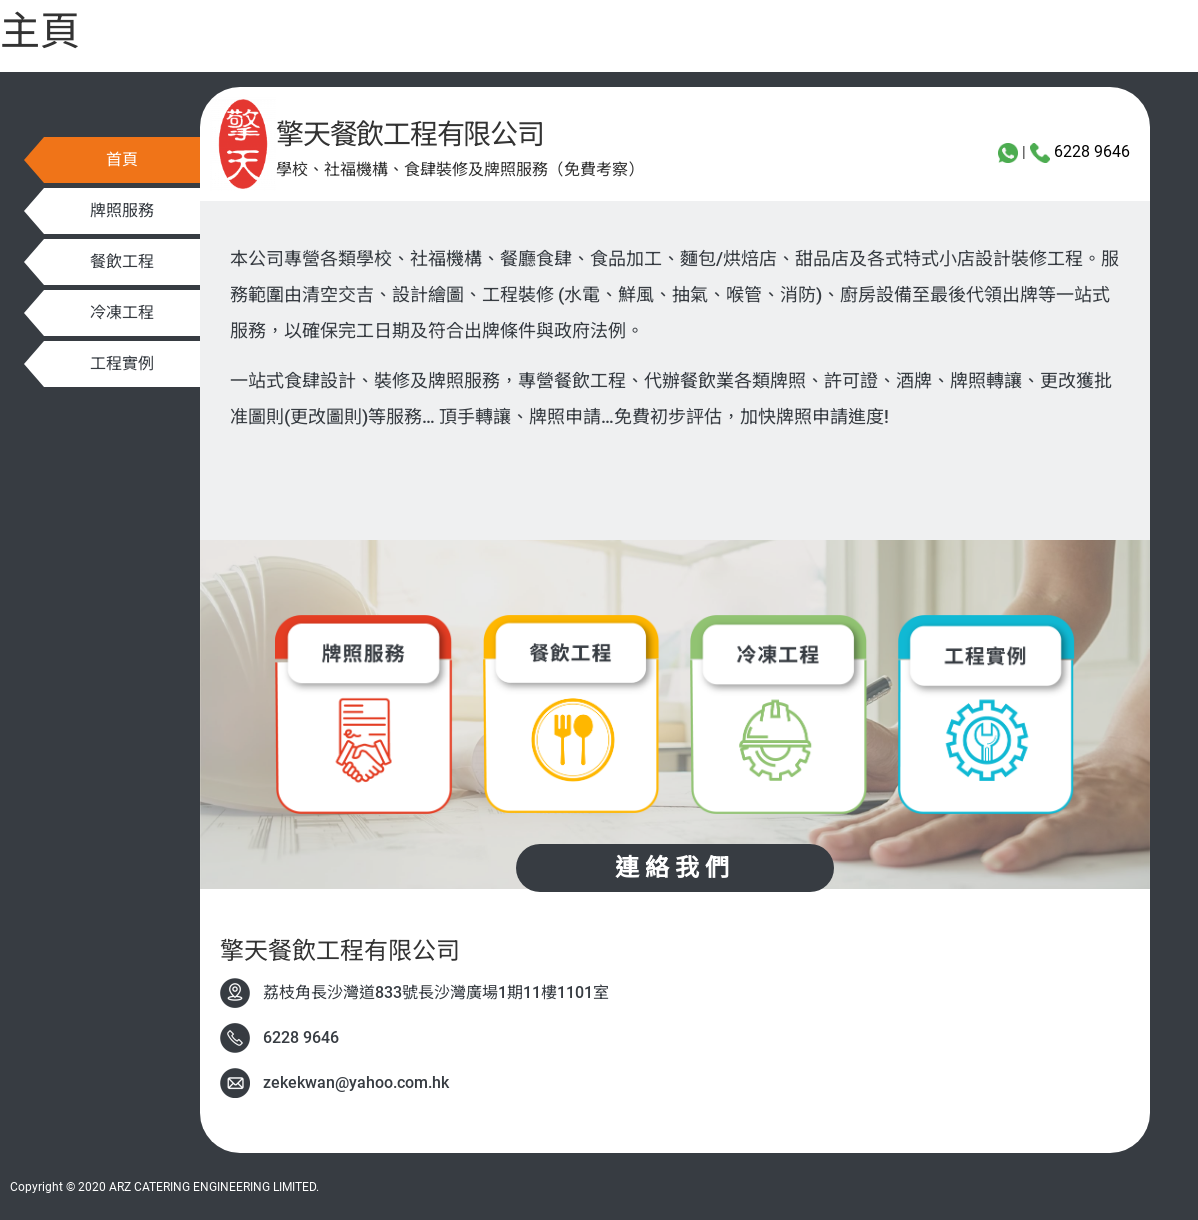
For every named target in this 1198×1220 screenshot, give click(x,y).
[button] (122, 160)
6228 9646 (1092, 151)
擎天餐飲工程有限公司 (409, 134)
